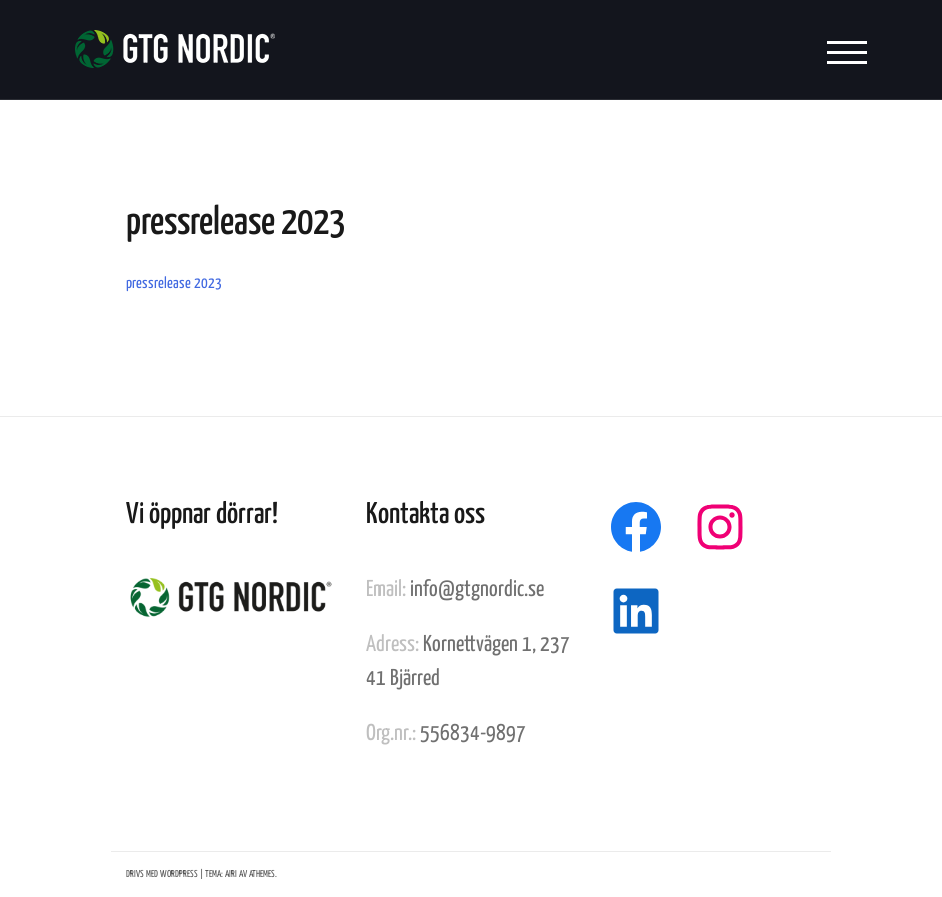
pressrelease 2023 (174, 283)
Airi (231, 874)
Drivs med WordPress (162, 874)
